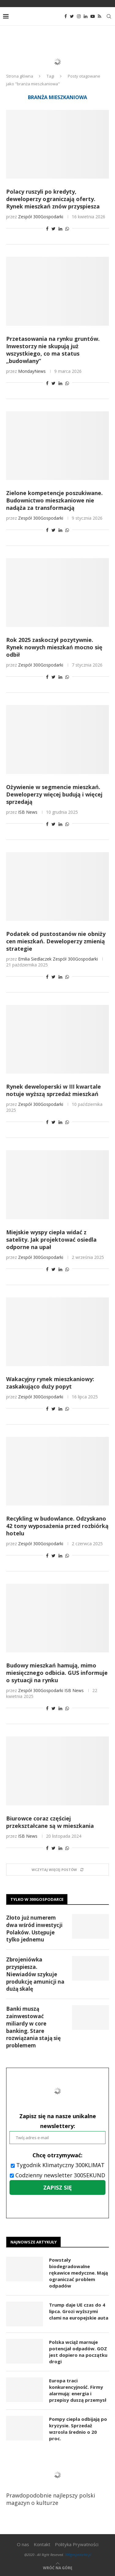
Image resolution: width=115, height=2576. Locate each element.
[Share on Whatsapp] (67, 229)
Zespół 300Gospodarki (40, 217)
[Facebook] (65, 16)
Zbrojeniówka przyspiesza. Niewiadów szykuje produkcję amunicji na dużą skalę (35, 1974)
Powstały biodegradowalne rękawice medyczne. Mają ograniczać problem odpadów (78, 2273)
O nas (23, 2544)
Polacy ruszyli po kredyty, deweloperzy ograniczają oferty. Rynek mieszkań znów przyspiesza (53, 199)
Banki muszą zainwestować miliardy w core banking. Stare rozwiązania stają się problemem (33, 2027)
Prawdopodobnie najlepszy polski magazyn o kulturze (55, 2483)
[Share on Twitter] (54, 229)
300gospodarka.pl (78, 2554)
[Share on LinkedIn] (60, 229)
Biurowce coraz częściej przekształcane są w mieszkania (50, 1822)
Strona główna (19, 76)
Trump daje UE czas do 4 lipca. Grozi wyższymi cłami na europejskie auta (78, 2311)
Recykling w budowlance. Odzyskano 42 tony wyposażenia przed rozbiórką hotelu (57, 1526)
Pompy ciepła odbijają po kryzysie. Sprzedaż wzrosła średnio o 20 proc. (78, 2428)
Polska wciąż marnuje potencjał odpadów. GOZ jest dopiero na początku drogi (78, 2351)
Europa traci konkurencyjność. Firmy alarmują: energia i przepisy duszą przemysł (77, 2390)
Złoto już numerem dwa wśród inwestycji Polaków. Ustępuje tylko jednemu (34, 1928)
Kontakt (42, 2544)
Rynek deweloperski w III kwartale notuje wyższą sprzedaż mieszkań (53, 1090)
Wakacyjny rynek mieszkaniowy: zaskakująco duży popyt (50, 1382)
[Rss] (99, 16)
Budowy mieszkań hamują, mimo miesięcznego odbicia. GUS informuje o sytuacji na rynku (57, 1673)
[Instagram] (79, 16)
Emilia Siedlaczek (35, 959)
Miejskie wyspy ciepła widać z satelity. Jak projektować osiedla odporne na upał (51, 1239)
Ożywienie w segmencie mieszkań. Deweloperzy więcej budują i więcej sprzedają (54, 794)
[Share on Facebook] (47, 229)
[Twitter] (72, 16)
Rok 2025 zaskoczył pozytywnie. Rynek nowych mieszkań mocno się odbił (54, 647)
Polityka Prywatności (76, 2544)
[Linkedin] (85, 16)
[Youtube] (92, 16)
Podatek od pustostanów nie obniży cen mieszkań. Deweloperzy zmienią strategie (55, 941)
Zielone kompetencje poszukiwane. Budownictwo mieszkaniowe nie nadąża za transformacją (54, 500)
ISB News (27, 812)
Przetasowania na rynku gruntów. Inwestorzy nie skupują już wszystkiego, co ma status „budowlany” (53, 350)
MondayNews (32, 371)
